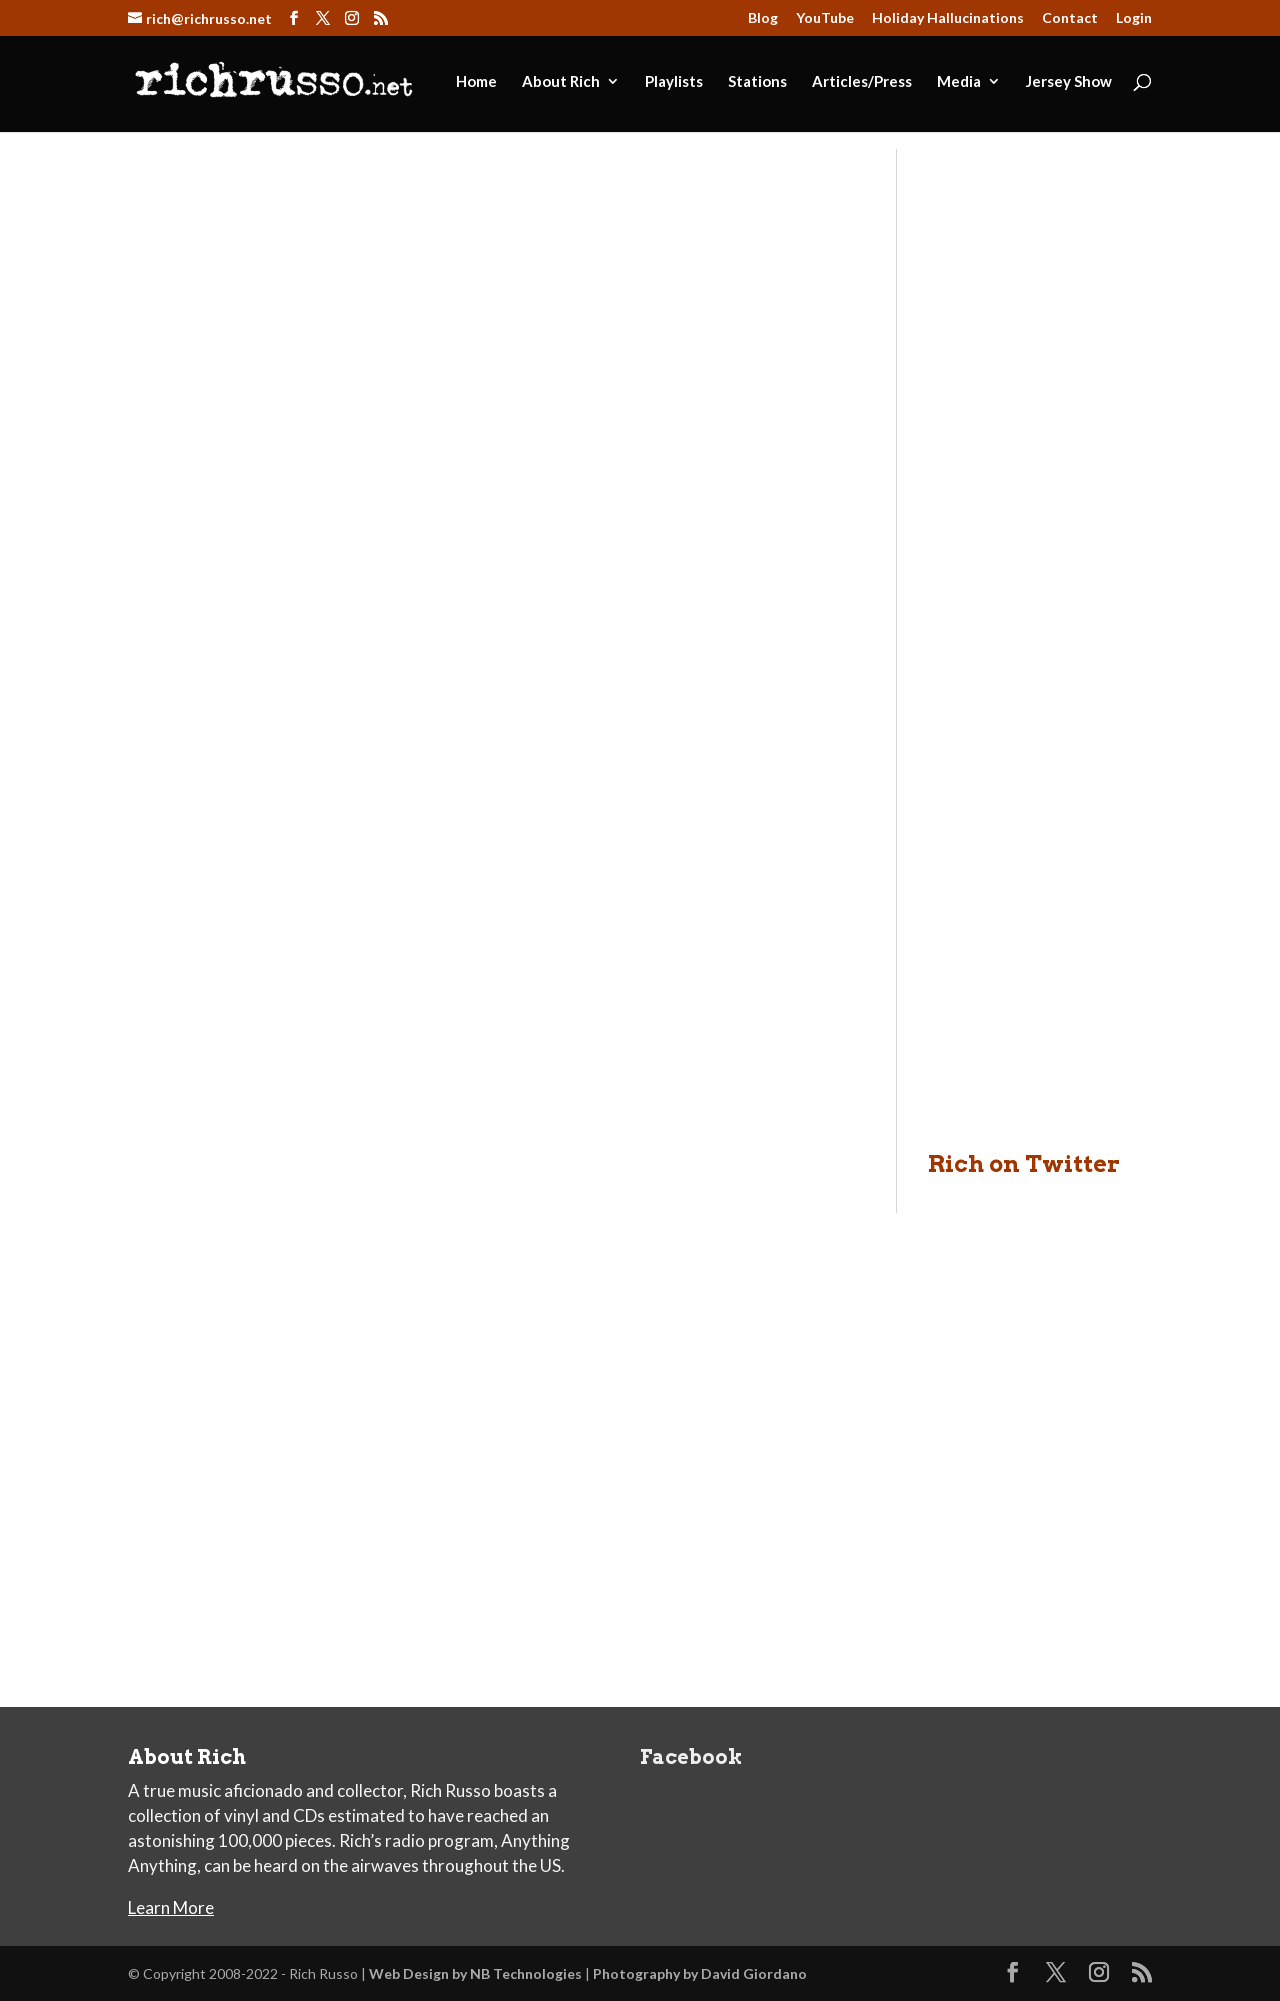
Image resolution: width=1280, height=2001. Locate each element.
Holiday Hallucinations (948, 18)
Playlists (674, 82)
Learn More (171, 1907)
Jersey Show (1069, 82)
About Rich (561, 82)
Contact (1070, 18)
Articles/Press (862, 82)
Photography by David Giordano (700, 1973)
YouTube (825, 18)
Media (959, 82)
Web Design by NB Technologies (475, 1973)
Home (476, 82)
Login (1134, 18)
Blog (763, 18)
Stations (757, 82)
